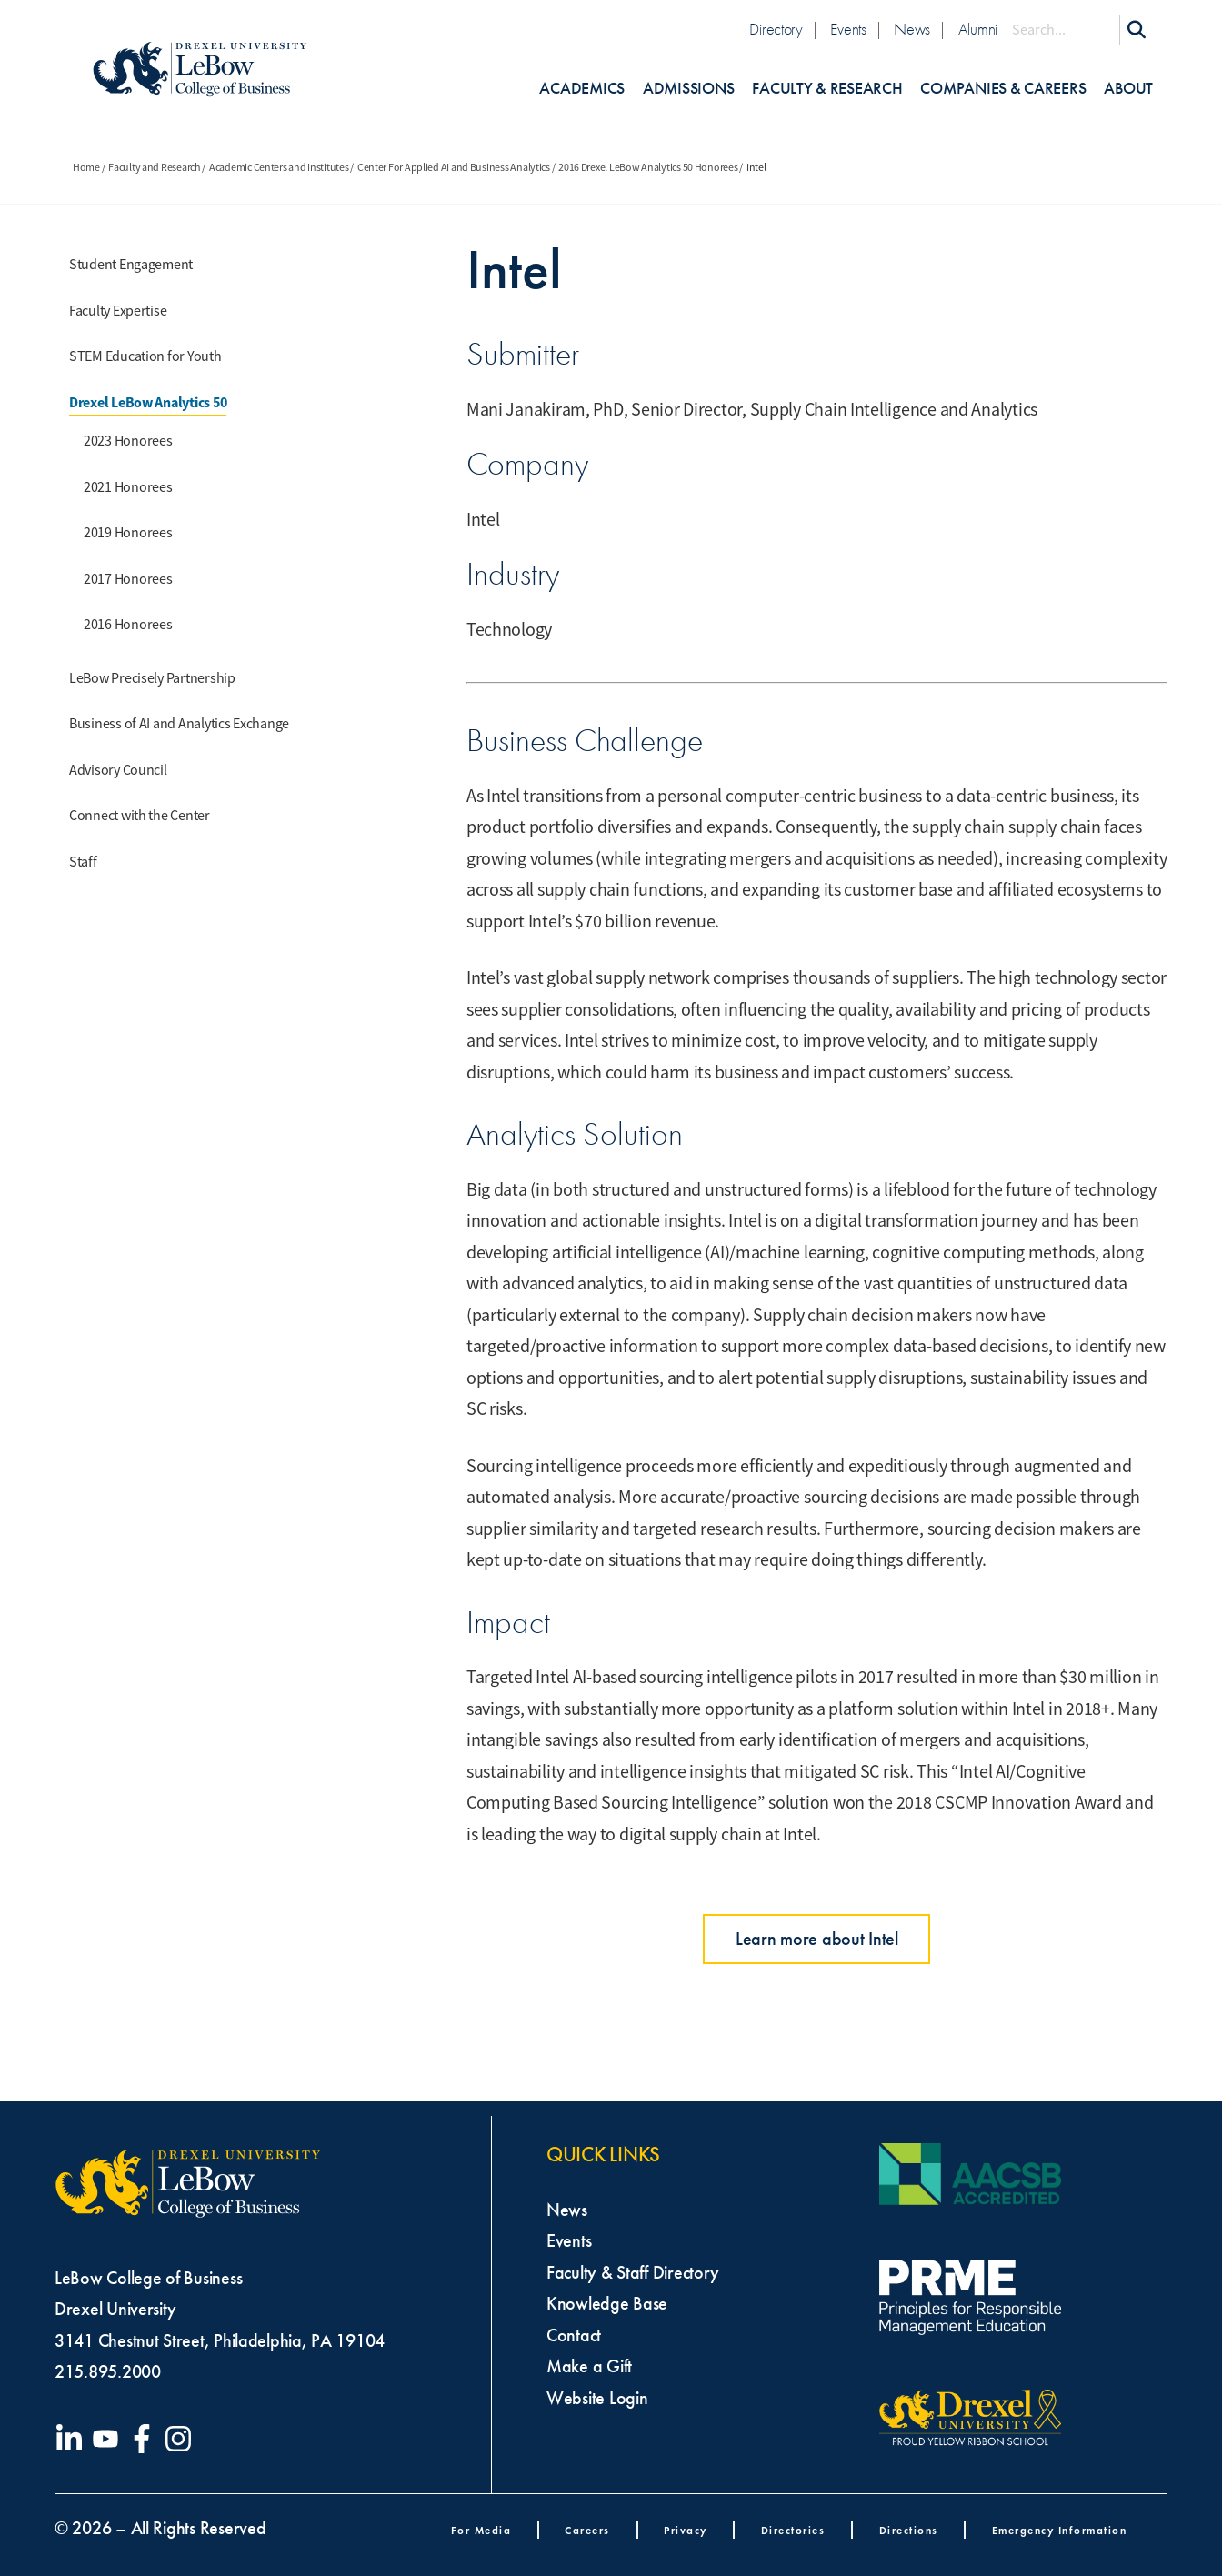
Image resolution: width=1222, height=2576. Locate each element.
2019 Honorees (128, 533)
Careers (587, 2530)
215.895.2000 (108, 2371)
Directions (908, 2530)
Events (848, 29)
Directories (793, 2530)
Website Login (597, 2398)
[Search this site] (1063, 30)
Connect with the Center (139, 816)
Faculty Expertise (117, 311)
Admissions (688, 88)
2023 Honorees (128, 441)
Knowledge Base (606, 2303)
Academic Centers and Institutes (279, 167)
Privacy (685, 2530)
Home (86, 167)
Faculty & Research (827, 88)
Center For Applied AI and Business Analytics (453, 167)
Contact (573, 2335)
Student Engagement (131, 265)
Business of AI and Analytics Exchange (179, 724)
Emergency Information (1059, 2530)
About (1128, 88)
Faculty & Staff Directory (632, 2272)
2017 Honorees (128, 579)
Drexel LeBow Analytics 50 (147, 402)
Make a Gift (589, 2366)
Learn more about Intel (817, 1939)
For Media (481, 2530)
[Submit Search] (1136, 30)
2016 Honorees (128, 625)
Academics (582, 88)
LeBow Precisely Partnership (152, 678)
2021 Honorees (128, 487)
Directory (776, 29)
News (912, 29)
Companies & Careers (1003, 88)
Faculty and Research (154, 167)
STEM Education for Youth (145, 356)
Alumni (977, 29)
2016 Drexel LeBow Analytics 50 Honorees (647, 167)
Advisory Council (118, 770)
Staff (83, 862)
